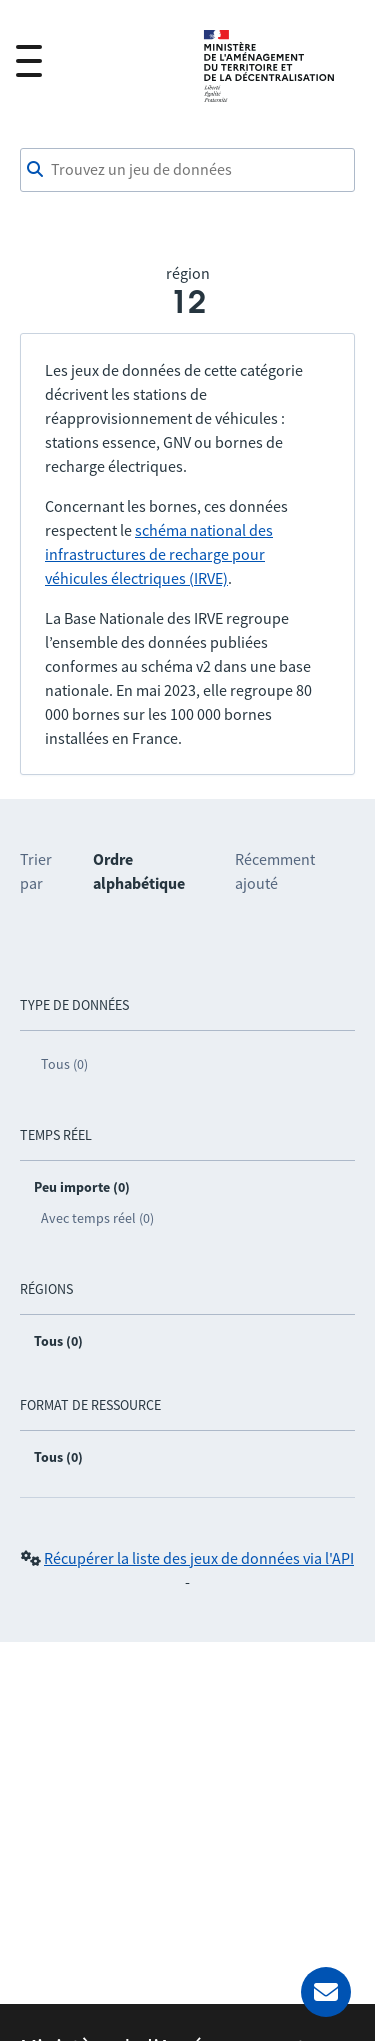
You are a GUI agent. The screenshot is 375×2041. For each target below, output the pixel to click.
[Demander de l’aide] (326, 1992)
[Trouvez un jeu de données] (187, 170)
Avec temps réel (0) (97, 1218)
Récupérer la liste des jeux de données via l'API (199, 1558)
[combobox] (187, 170)
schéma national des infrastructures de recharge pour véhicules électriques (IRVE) (159, 554)
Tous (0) (64, 1064)
